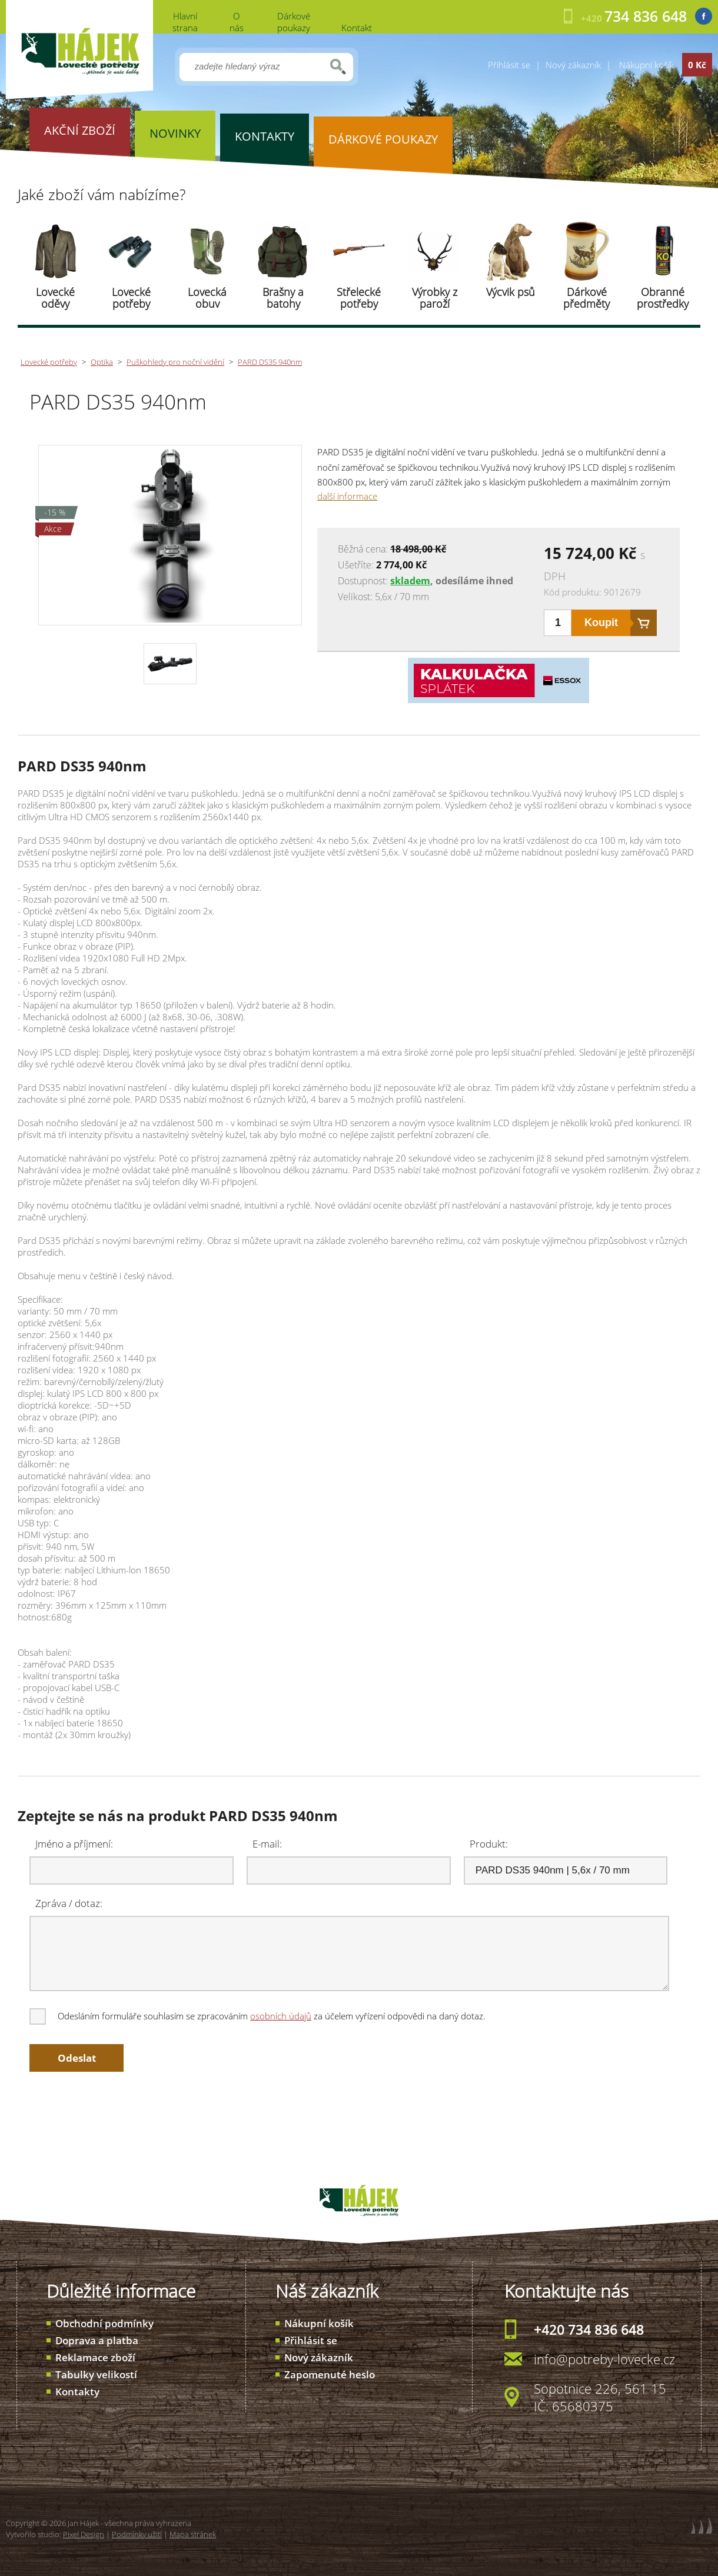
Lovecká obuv (207, 298)
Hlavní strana (185, 22)
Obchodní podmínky (104, 2323)
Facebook (703, 16)
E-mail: (267, 1844)
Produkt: (489, 1844)
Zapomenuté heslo (329, 2374)
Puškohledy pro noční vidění (175, 362)
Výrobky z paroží (434, 298)
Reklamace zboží (95, 2357)
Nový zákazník (573, 65)
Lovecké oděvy (55, 298)
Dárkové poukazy (293, 22)
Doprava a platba (96, 2340)
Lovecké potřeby (131, 298)
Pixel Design (83, 2534)
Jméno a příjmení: (74, 1844)
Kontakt (356, 28)
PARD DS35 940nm (270, 362)
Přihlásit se (509, 65)
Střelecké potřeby (359, 298)
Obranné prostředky (663, 298)
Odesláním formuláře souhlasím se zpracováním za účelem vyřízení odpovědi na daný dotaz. (258, 2016)
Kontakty (77, 2391)
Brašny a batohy (283, 298)
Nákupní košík (319, 2323)
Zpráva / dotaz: (68, 1903)
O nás (237, 22)
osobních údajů (280, 2016)
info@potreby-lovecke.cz (604, 2359)
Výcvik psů (510, 292)
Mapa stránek (192, 2534)
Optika (102, 362)
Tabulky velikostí (96, 2374)
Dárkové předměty (586, 298)
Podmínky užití (137, 2534)
